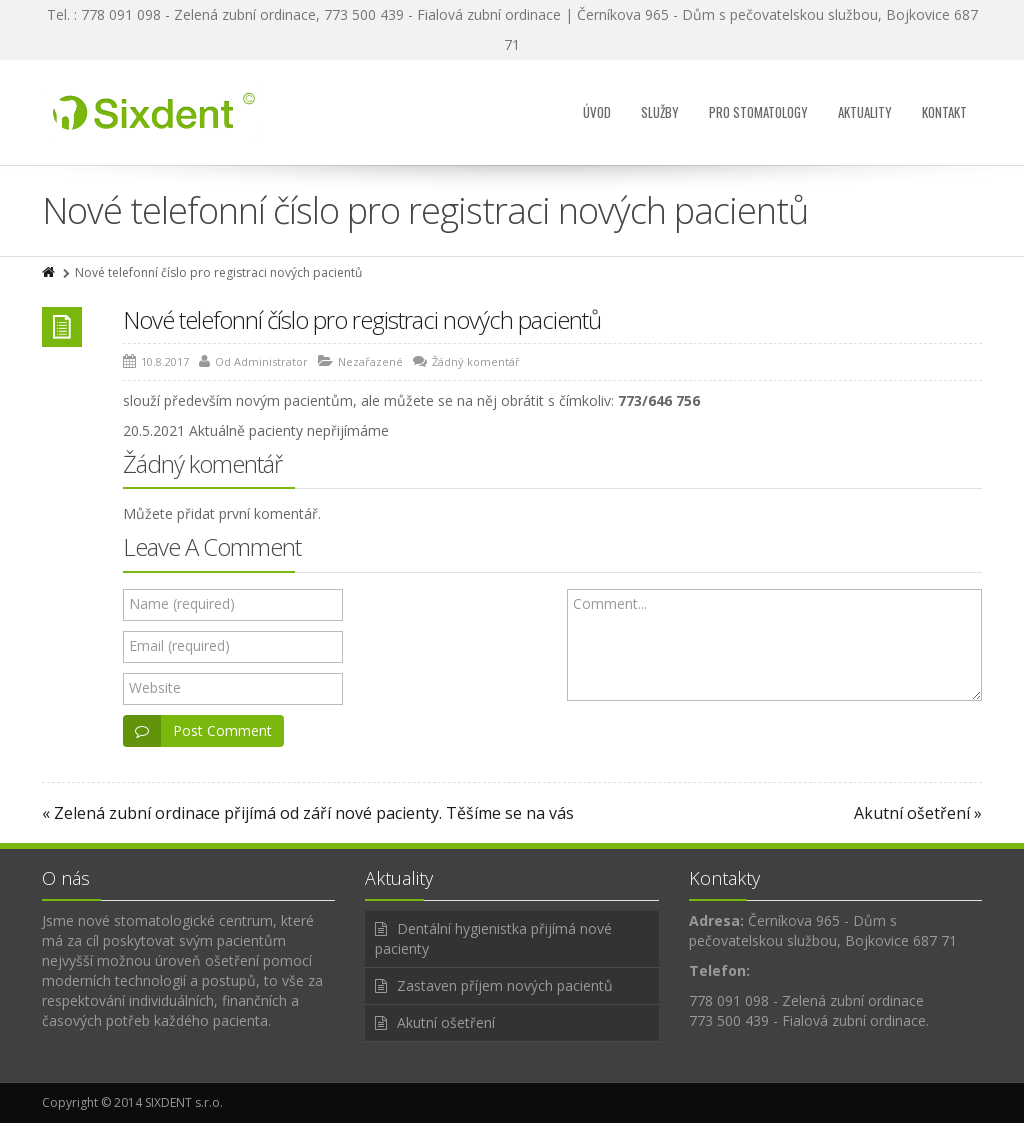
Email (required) (179, 645)
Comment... (610, 603)
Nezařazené (370, 361)
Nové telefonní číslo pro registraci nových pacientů (362, 319)
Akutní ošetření (446, 1022)
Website (155, 687)
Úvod (597, 112)
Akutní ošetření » (918, 813)
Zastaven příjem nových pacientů (505, 985)
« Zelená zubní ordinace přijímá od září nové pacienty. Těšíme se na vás (308, 813)
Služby (660, 112)
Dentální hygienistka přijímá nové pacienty (493, 938)
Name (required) (182, 603)
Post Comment (197, 731)
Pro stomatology (758, 112)
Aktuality (865, 112)
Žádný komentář (476, 361)
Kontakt (944, 112)
